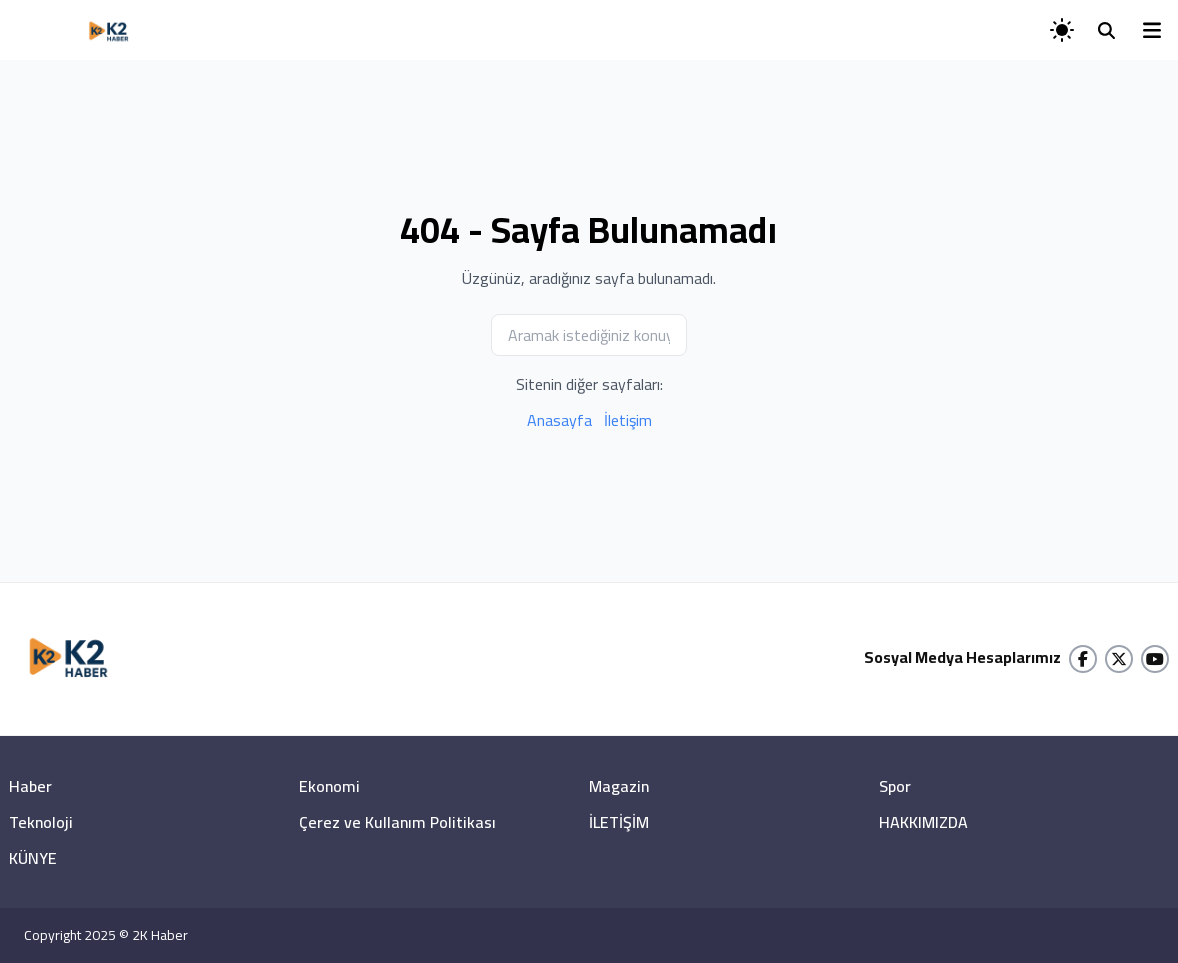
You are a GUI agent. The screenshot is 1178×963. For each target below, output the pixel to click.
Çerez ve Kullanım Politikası (397, 822)
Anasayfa (559, 420)
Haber (30, 786)
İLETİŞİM (619, 822)
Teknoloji (41, 822)
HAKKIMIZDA (923, 822)
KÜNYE (33, 858)
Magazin (619, 786)
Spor (895, 786)
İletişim (628, 420)
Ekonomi (329, 786)
